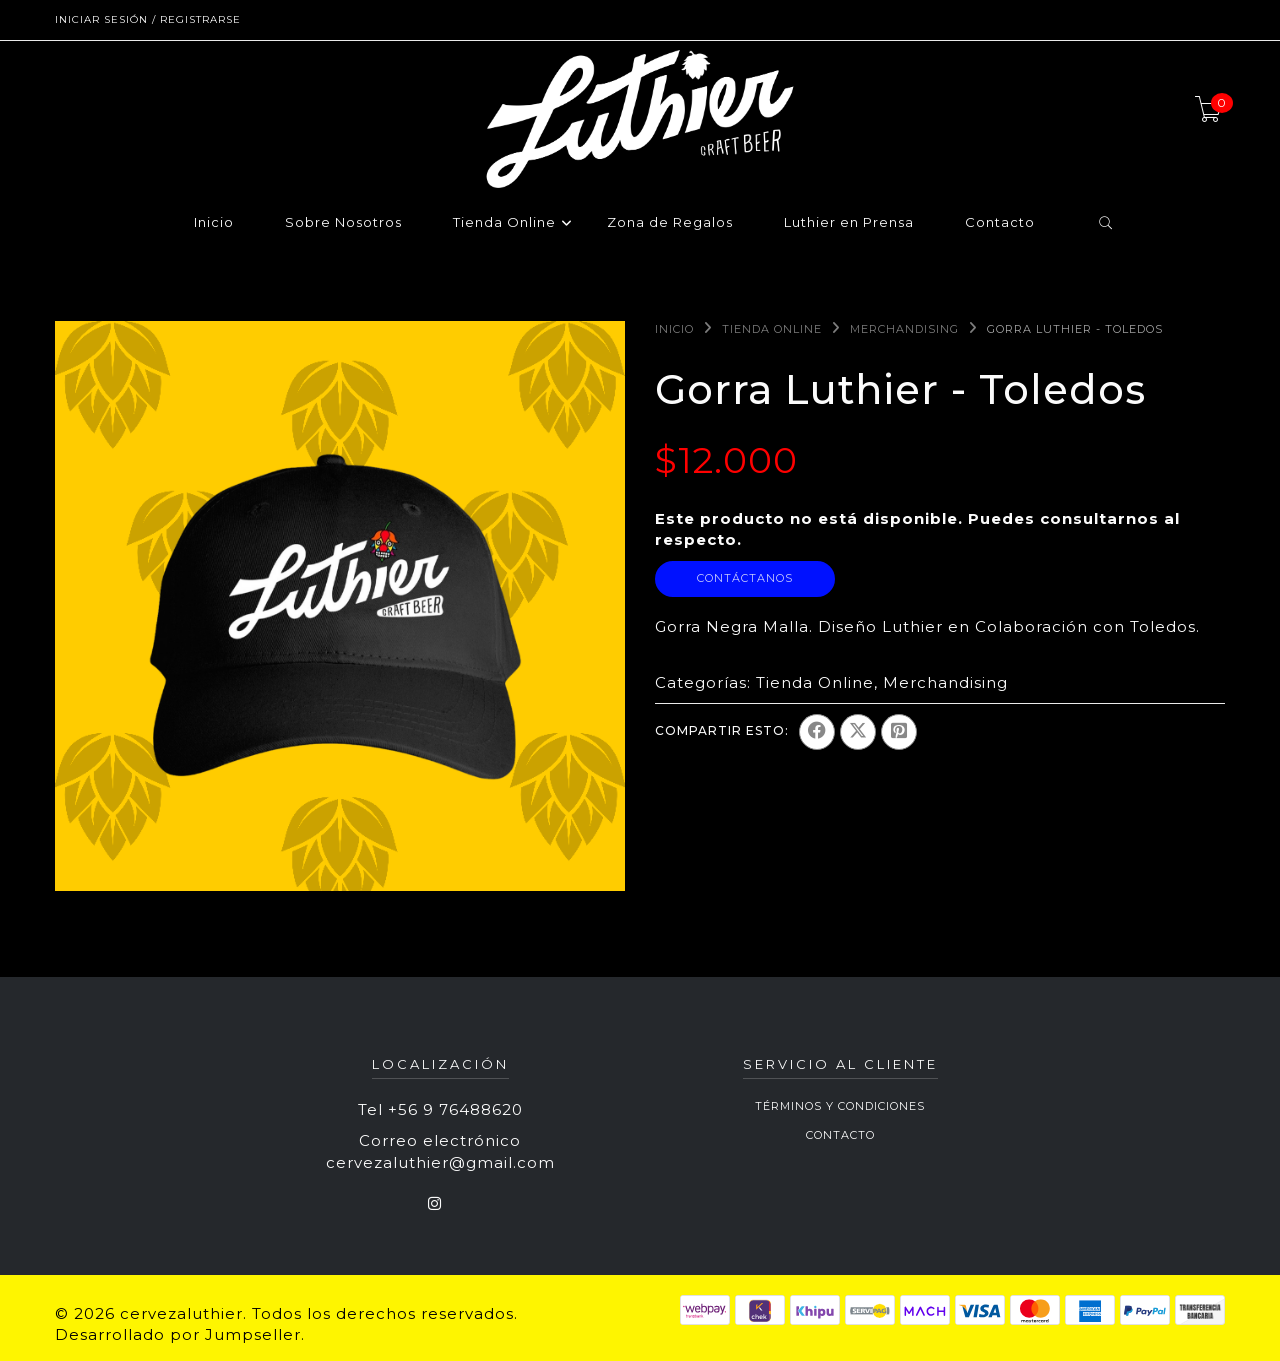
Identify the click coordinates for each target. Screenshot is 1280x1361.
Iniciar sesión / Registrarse (148, 19)
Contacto (1000, 223)
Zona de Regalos (670, 223)
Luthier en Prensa (849, 223)
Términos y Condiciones (840, 1106)
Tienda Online (504, 223)
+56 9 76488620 (455, 1109)
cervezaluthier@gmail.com (440, 1162)
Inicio (214, 223)
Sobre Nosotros (343, 223)
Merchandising (904, 329)
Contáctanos (745, 578)
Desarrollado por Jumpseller (178, 1334)
